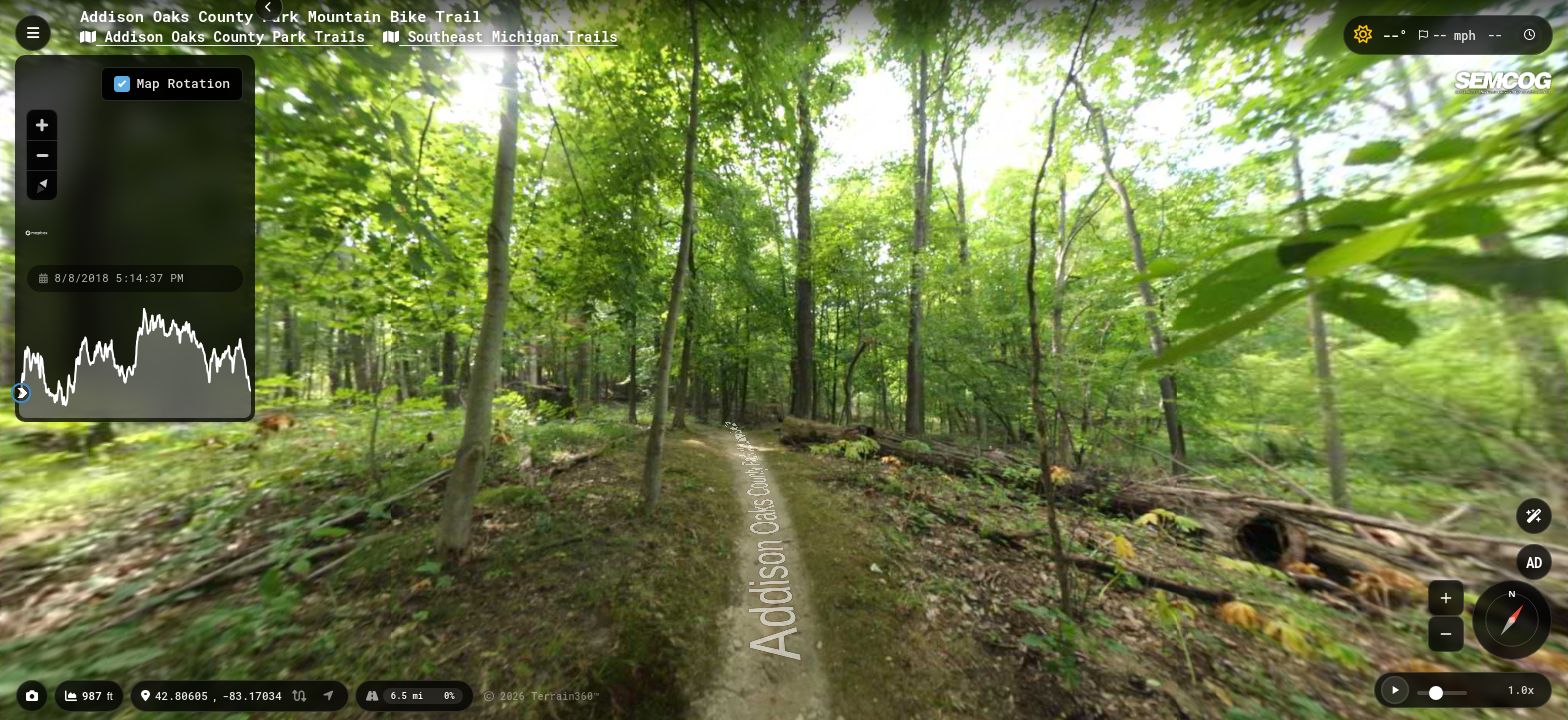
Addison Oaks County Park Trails (226, 36)
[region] (135, 159)
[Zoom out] (42, 155)
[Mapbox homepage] (36, 241)
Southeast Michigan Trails (500, 36)
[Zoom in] (42, 125)
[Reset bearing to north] (42, 185)
